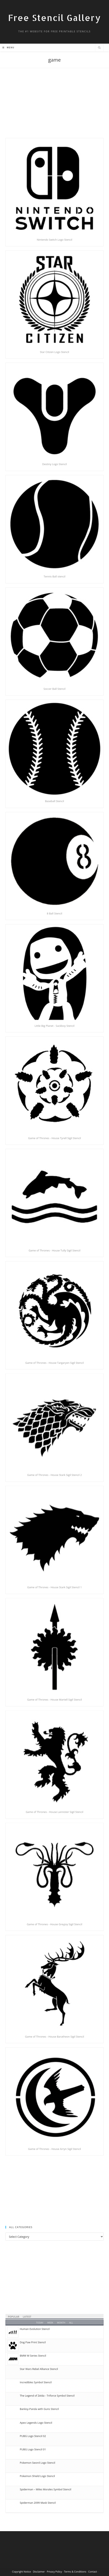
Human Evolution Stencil (35, 2329)
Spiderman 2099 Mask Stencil (38, 2502)
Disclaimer (39, 2571)
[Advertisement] (54, 108)
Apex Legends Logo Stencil (36, 2422)
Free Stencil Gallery (54, 17)
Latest (27, 2316)
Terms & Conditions (75, 2571)
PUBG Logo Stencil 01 (33, 2449)
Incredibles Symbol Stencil (36, 2382)
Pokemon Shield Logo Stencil (37, 2476)
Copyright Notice (21, 2571)
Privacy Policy (54, 2571)
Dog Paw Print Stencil (33, 2342)
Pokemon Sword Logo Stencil (37, 2462)
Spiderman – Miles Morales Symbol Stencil (45, 2489)
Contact (92, 2571)
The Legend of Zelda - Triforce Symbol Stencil (47, 2395)
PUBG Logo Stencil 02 (33, 2436)
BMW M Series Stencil (33, 2355)
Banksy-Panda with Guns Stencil (39, 2409)
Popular (13, 2316)
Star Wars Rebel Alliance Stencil (39, 2369)
